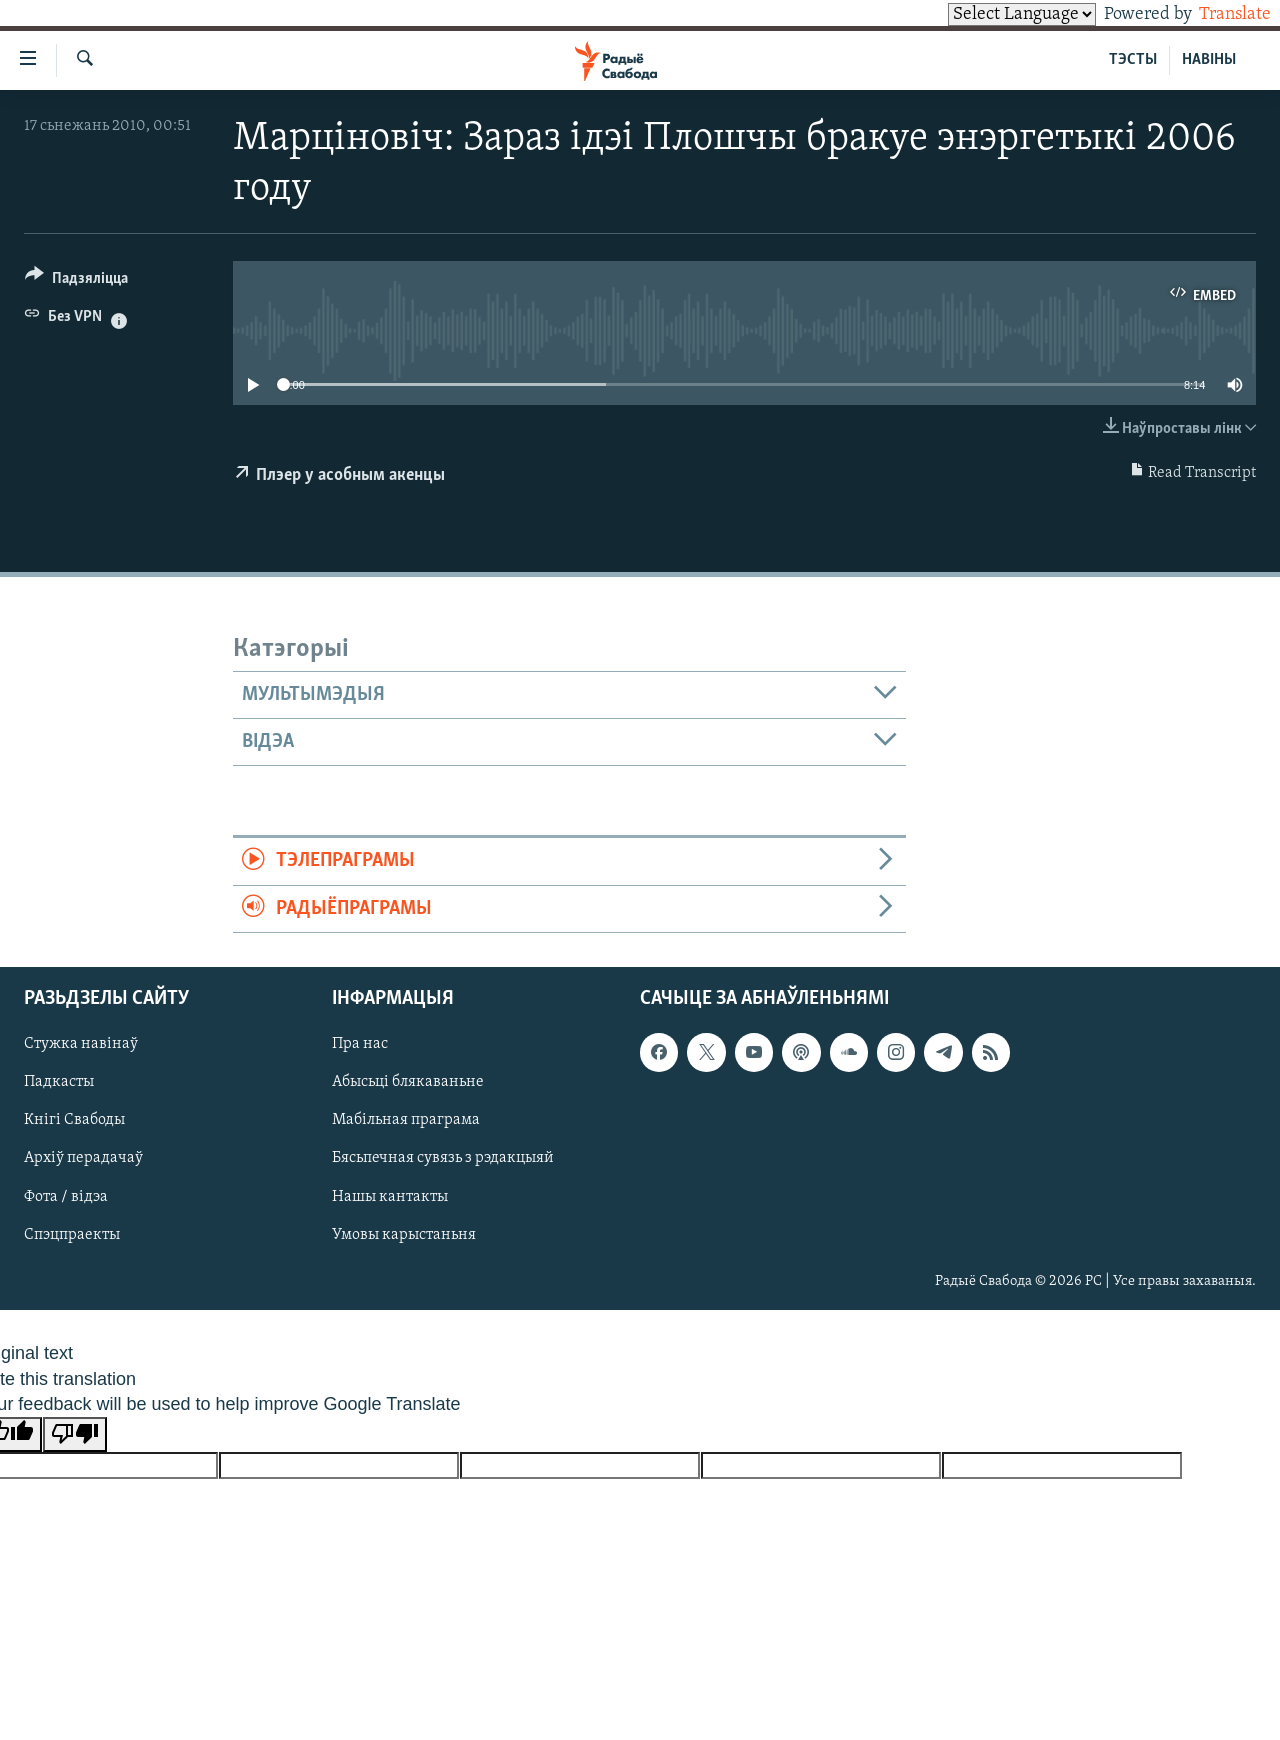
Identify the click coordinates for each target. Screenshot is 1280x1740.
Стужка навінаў (81, 1045)
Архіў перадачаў (83, 1159)
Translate (1216, 14)
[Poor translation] (75, 1434)
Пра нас (360, 1045)
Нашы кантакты (390, 1197)
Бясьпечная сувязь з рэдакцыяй (443, 1159)
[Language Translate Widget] (988, 14)
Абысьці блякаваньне (408, 1083)
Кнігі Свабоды (74, 1121)
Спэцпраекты (72, 1235)
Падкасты (59, 1083)
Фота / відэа (66, 1197)
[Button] (76, 281)
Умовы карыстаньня (404, 1235)
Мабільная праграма (406, 1121)
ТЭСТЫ (1133, 60)
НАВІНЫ (1209, 60)
